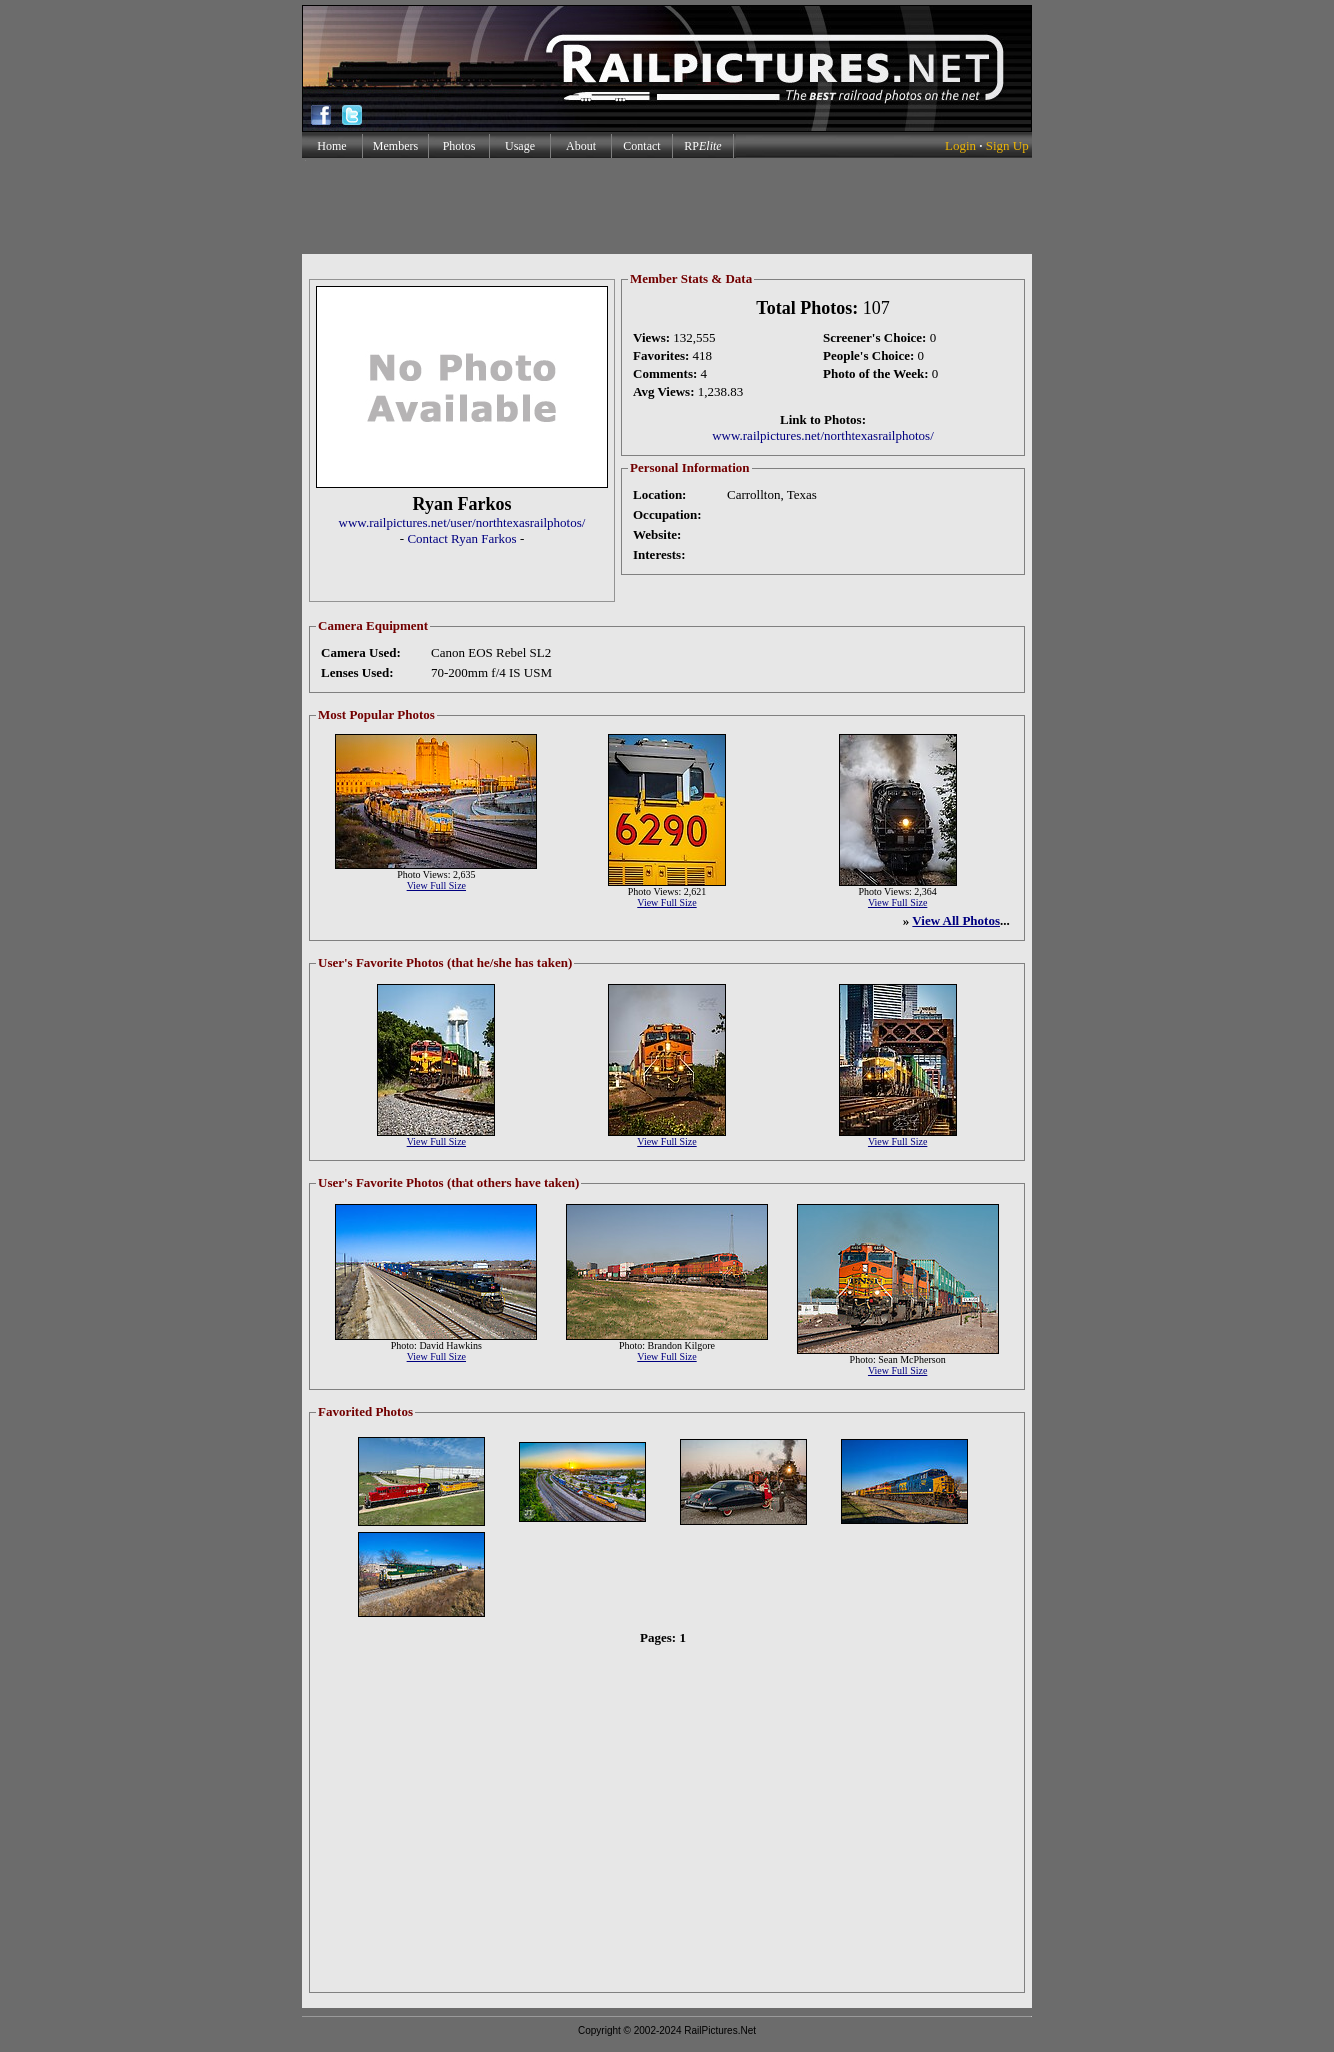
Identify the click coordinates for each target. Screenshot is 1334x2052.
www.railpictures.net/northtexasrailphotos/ (823, 435)
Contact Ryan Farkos (461, 538)
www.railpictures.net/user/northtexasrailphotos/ (462, 522)
